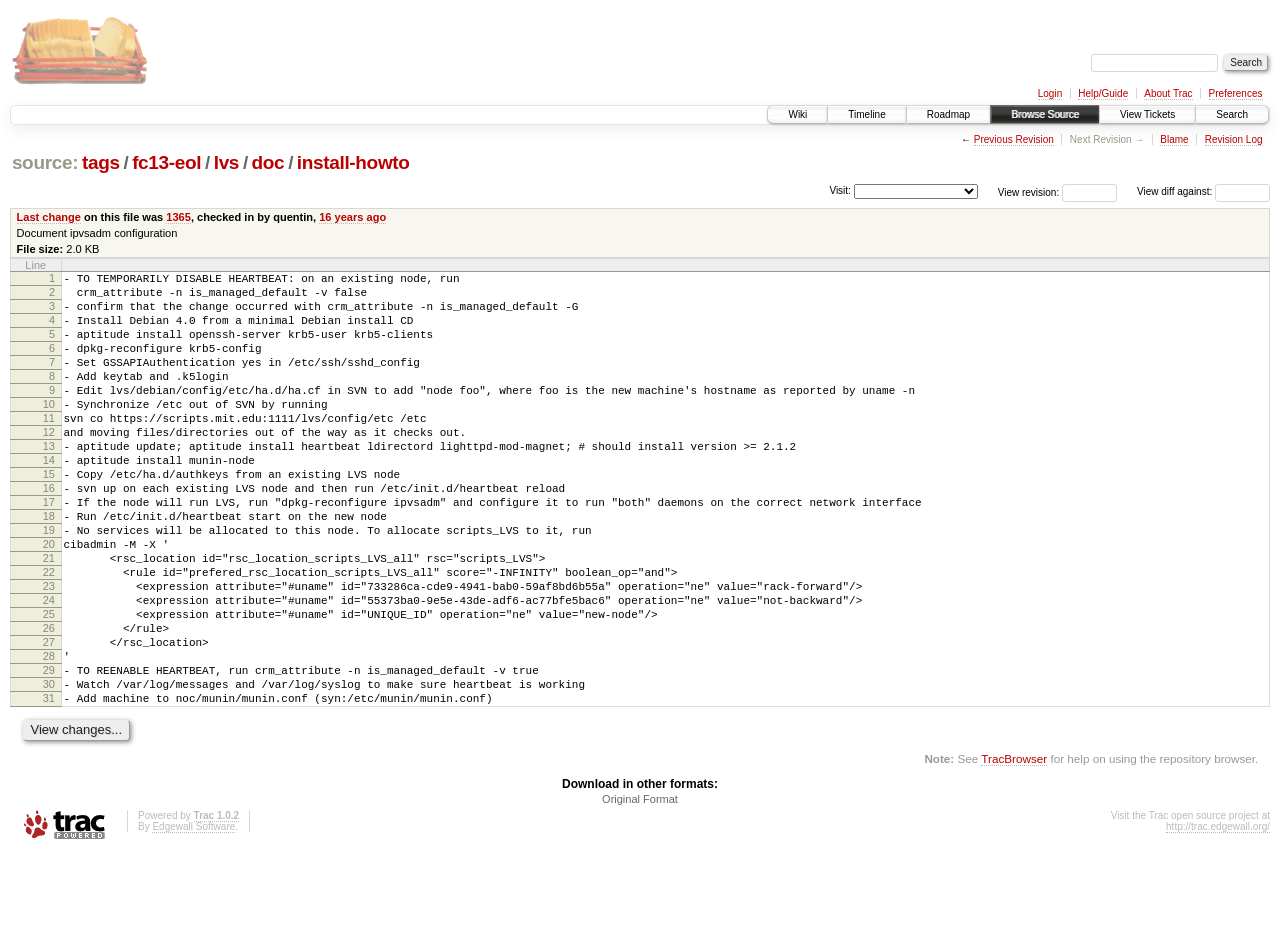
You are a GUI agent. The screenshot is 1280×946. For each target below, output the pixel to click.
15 (49, 516)
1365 (178, 217)
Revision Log (1234, 139)
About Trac (1168, 93)
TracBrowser (1014, 851)
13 (49, 482)
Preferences (1236, 93)
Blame (1174, 139)
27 (49, 720)
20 (49, 601)
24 (49, 669)
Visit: (840, 190)
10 (49, 431)
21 (49, 618)
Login (1050, 93)
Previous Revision (1014, 139)
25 (49, 686)
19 (49, 584)
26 (49, 703)
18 (49, 567)
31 (49, 788)
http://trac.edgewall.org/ (1218, 919)
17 (49, 550)
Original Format (640, 892)
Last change (49, 217)
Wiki (797, 114)
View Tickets (1147, 114)
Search (1232, 114)
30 (49, 771)
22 (49, 635)
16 (49, 533)
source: (45, 162)
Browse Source (1045, 114)
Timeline (866, 114)
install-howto (353, 162)
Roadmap (948, 114)
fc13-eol (166, 162)
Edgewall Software (193, 919)
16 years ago (352, 217)
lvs (226, 162)
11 (49, 448)
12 (49, 465)
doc (268, 162)
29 (49, 754)
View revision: (1029, 191)
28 (49, 737)
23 (49, 652)
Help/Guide (1103, 93)
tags (101, 162)
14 (49, 499)
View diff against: (1203, 191)
